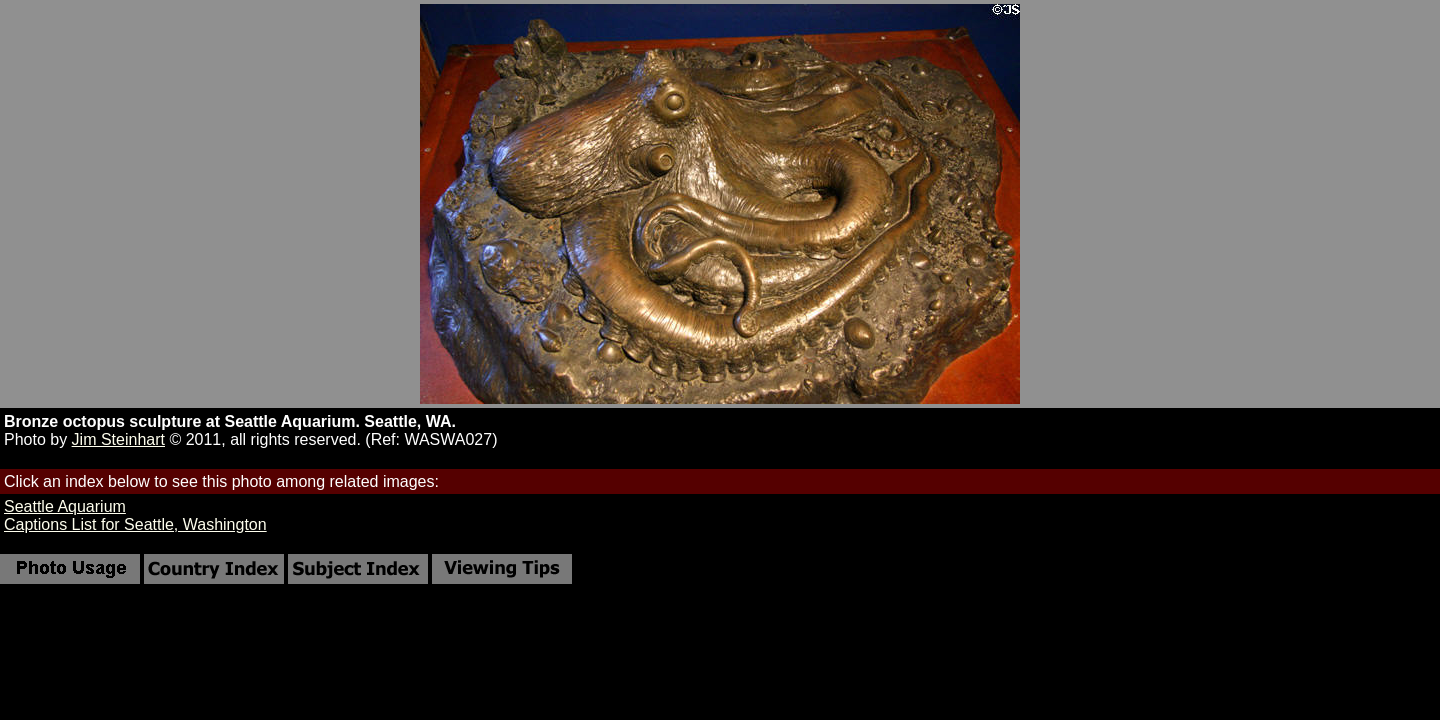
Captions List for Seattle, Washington (135, 524)
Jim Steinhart (118, 439)
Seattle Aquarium (65, 506)
